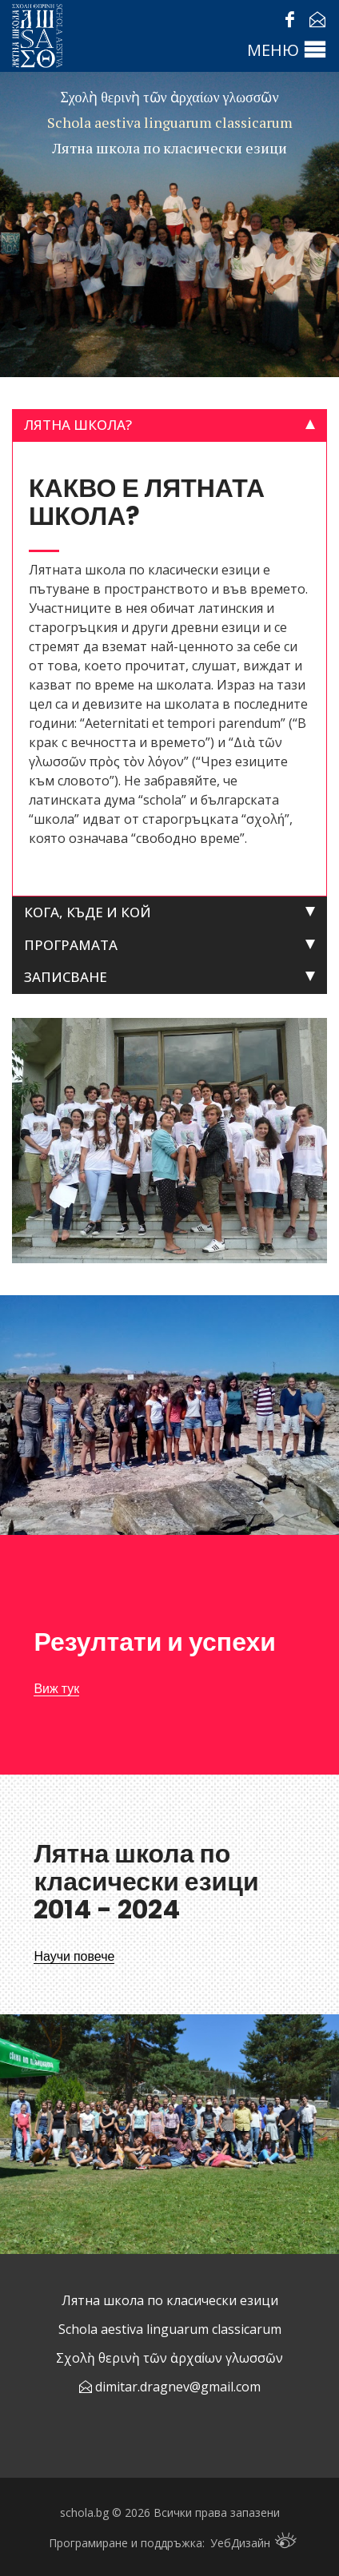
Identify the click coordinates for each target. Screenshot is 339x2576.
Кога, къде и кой (87, 912)
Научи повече (74, 1956)
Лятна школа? (78, 424)
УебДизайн (253, 2541)
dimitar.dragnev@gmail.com (178, 2386)
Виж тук (56, 1689)
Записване (65, 977)
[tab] (169, 425)
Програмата (71, 945)
